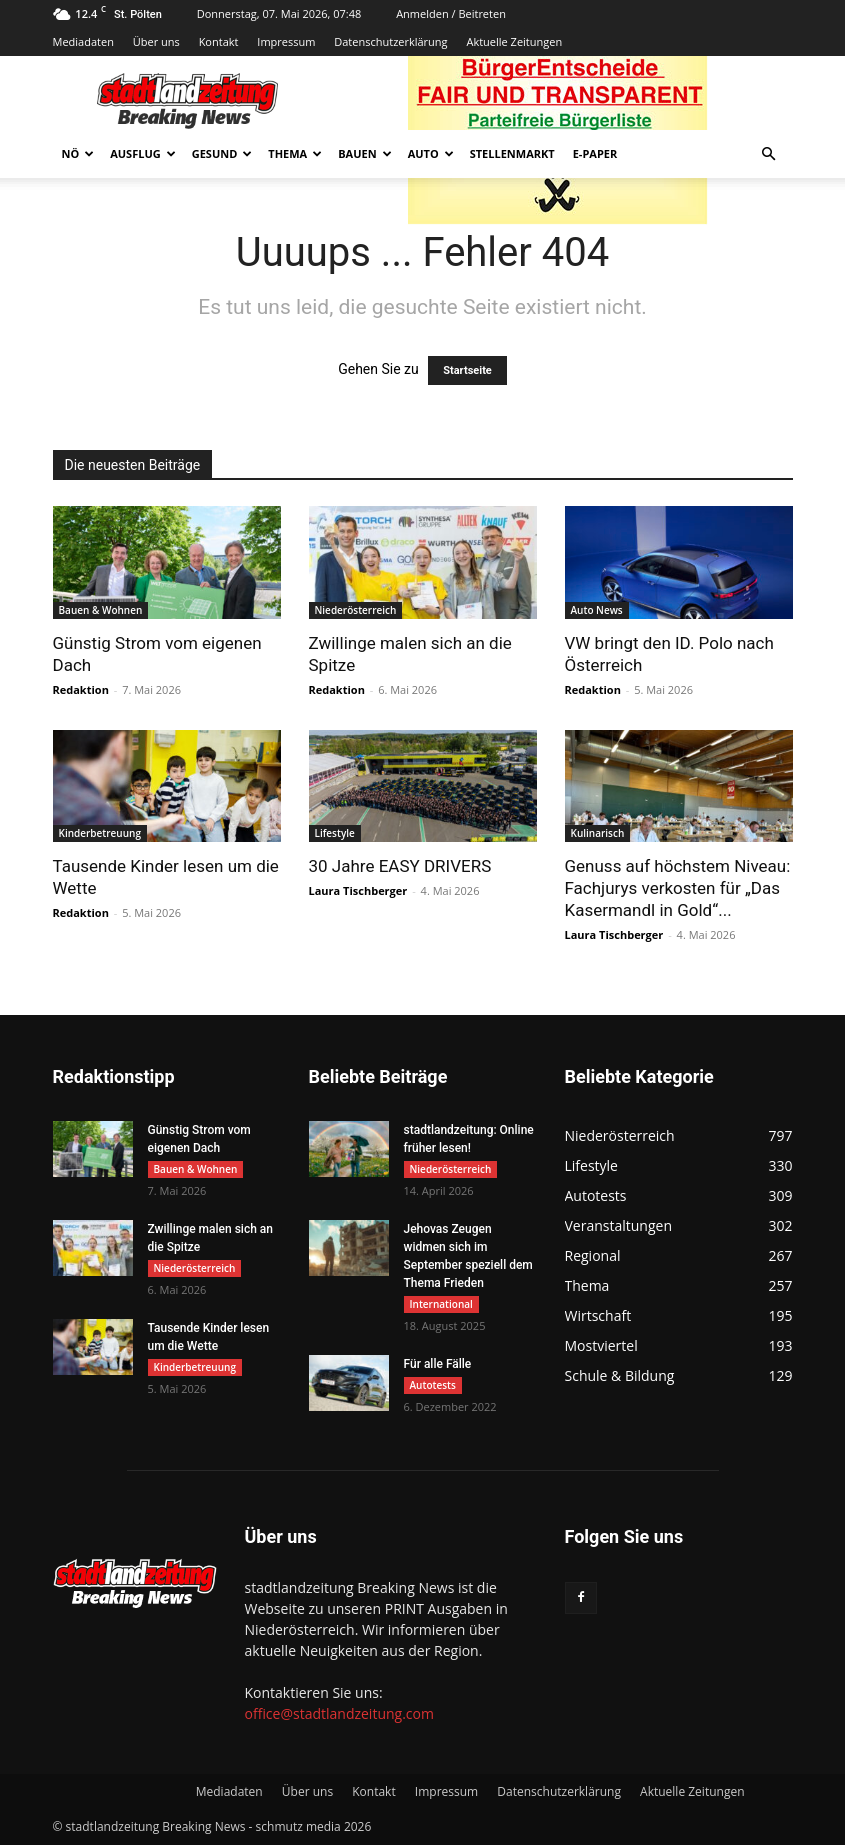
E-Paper (595, 153)
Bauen (364, 153)
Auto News (597, 610)
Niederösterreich (356, 610)
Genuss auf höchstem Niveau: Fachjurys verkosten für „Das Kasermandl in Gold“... (678, 888)
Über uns (156, 41)
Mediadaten (83, 41)
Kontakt (219, 41)
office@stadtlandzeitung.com (339, 1713)
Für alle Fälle (438, 1364)
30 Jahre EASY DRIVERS (400, 866)
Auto (431, 153)
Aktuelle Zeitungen (514, 41)
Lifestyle (335, 833)
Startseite (467, 370)
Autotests (433, 1385)
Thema (295, 153)
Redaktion (81, 689)
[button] (769, 154)
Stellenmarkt (512, 153)
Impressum (286, 41)
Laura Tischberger (358, 890)
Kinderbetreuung (100, 833)
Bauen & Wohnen (101, 610)
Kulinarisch (598, 833)
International (441, 1304)
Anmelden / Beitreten (451, 13)
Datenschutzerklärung (390, 41)
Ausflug (143, 153)
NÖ (78, 153)
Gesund (222, 153)
